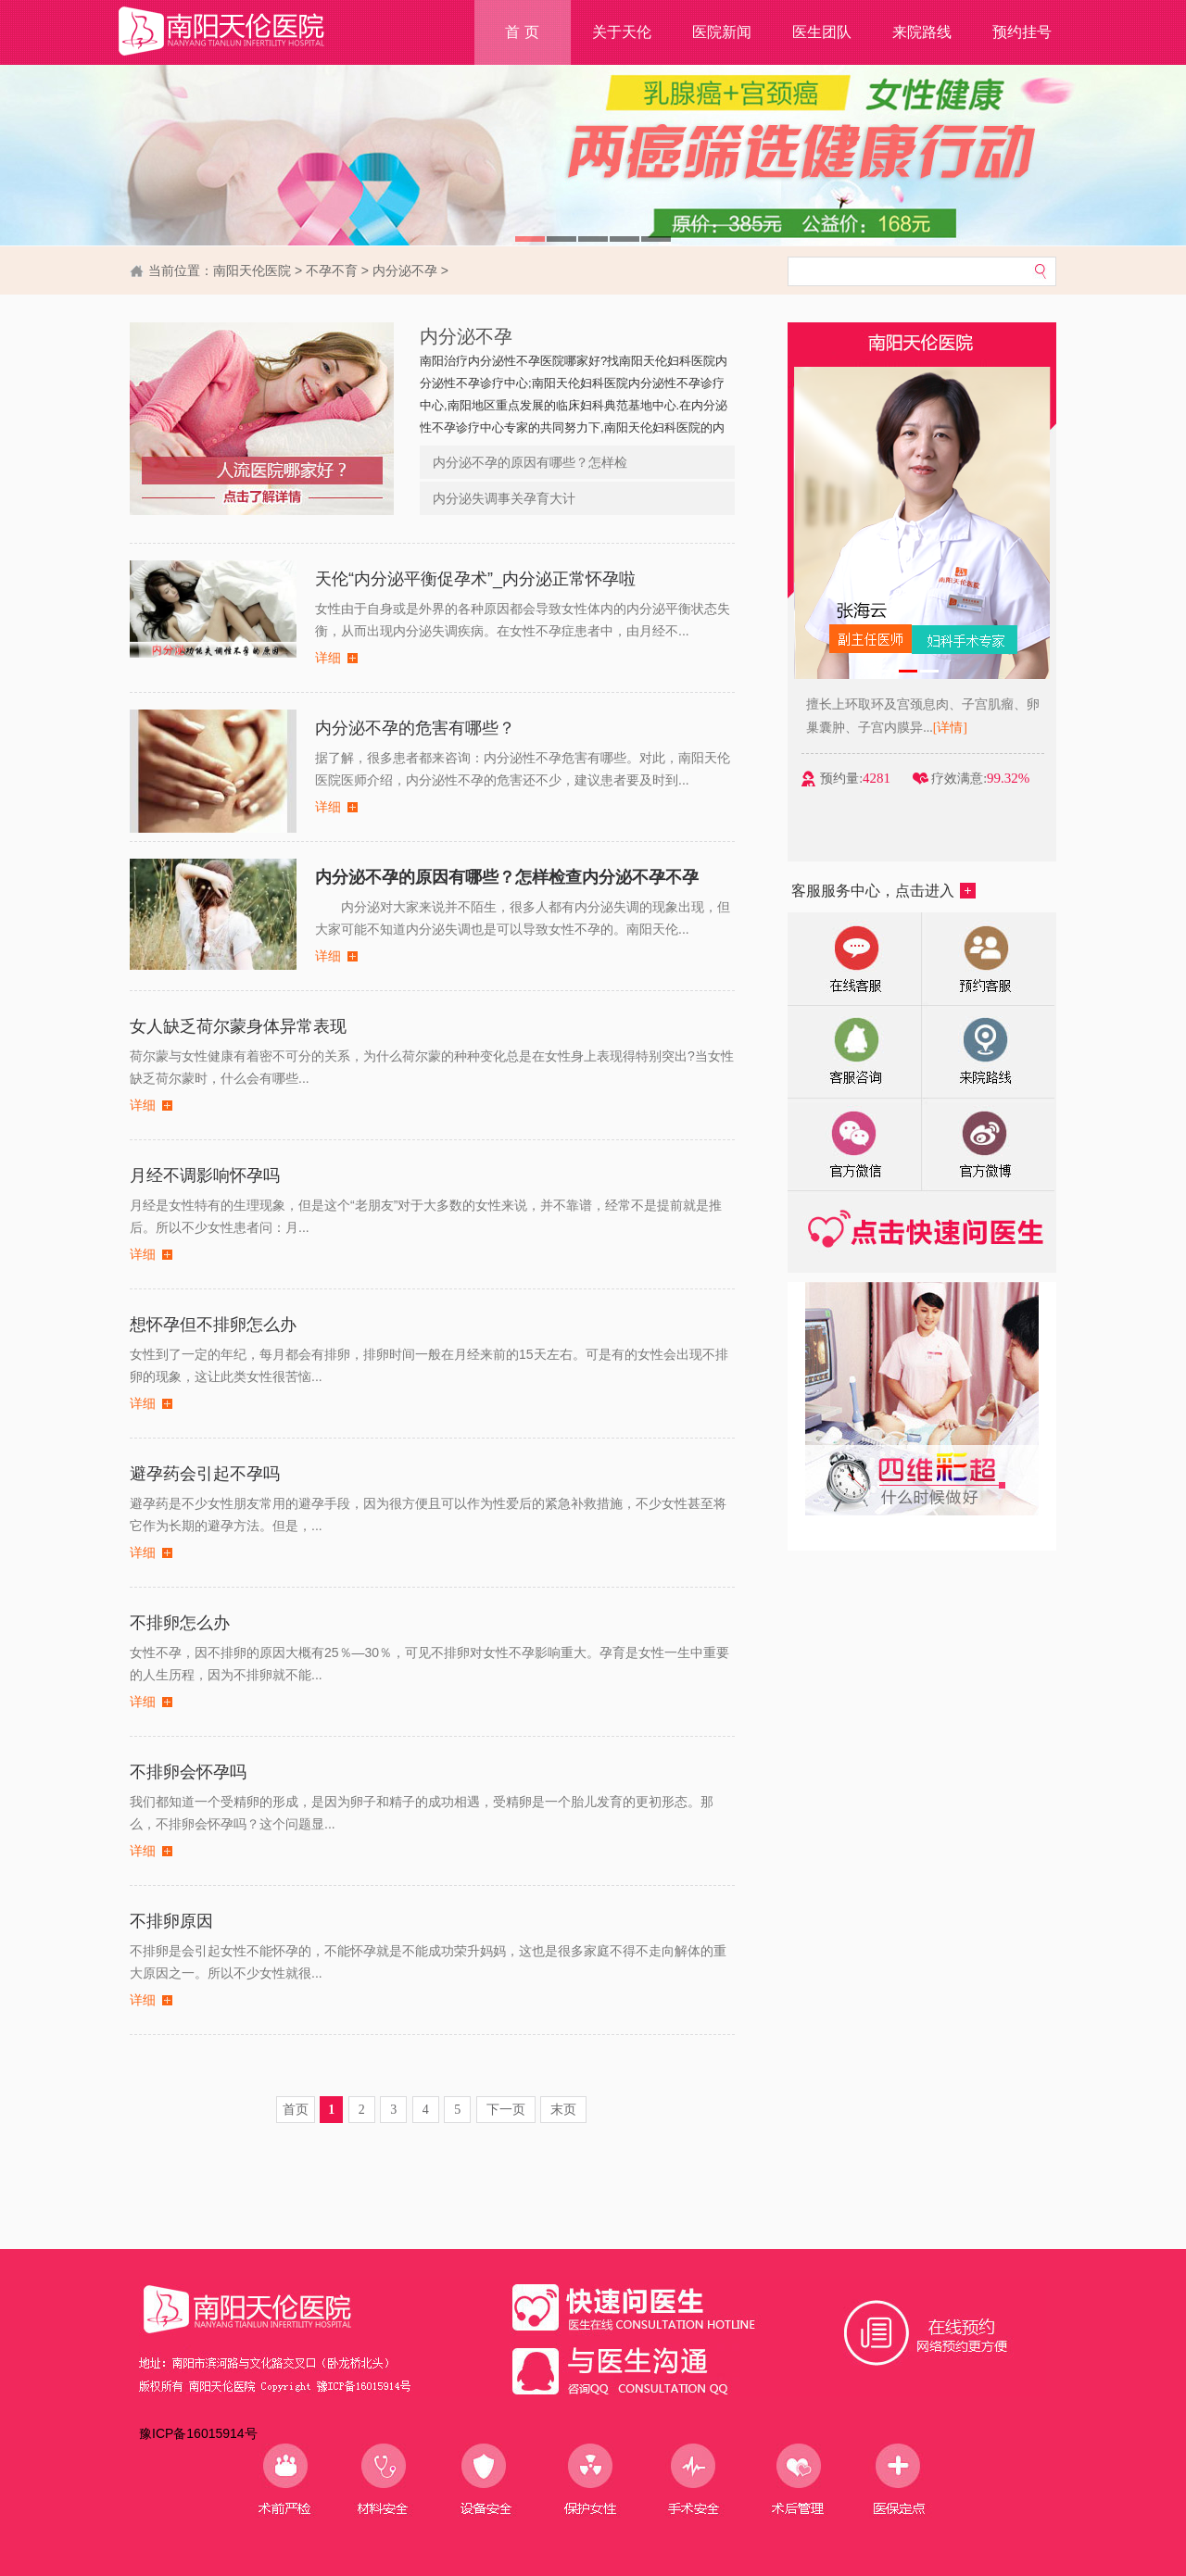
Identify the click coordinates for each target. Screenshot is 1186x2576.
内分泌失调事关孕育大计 (504, 498)
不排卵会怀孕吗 (188, 1772)
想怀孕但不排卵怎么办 (213, 1324)
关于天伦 (621, 32)
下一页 (505, 2110)
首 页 (521, 32)
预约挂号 (1022, 32)
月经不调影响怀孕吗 (205, 1175)
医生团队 (822, 32)
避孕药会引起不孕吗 (205, 1473)
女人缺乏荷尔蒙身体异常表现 (238, 1026)
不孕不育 (332, 270)
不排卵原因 (171, 1921)
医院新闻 (721, 32)
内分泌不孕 (404, 270)
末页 (563, 2110)
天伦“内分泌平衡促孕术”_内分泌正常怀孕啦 (475, 579)
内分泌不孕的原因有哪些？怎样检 (530, 462)
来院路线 (922, 32)
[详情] (1001, 728)
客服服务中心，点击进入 (883, 890)
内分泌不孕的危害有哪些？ (415, 728)
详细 (328, 658)
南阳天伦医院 (252, 270)
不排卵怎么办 (180, 1623)
